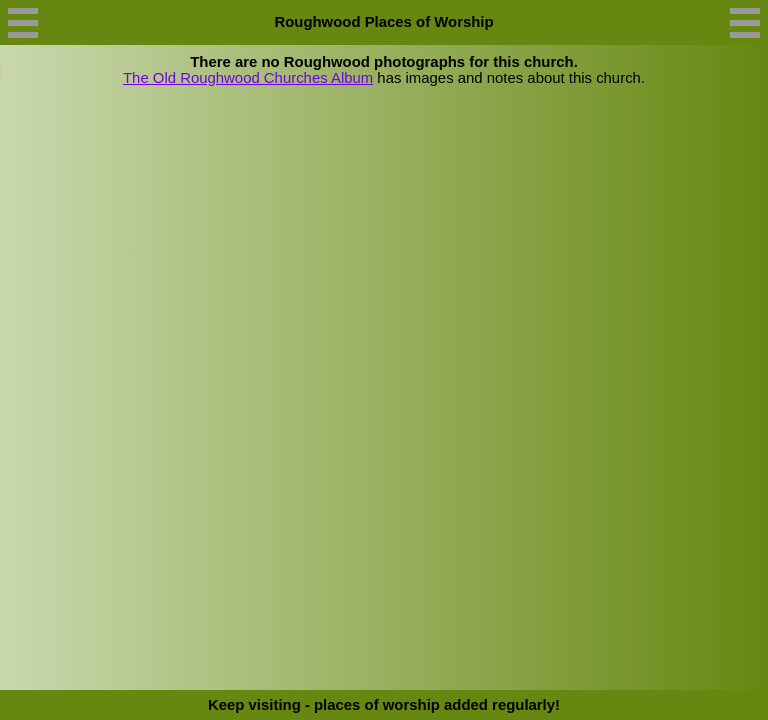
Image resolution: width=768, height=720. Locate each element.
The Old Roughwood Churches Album (248, 78)
